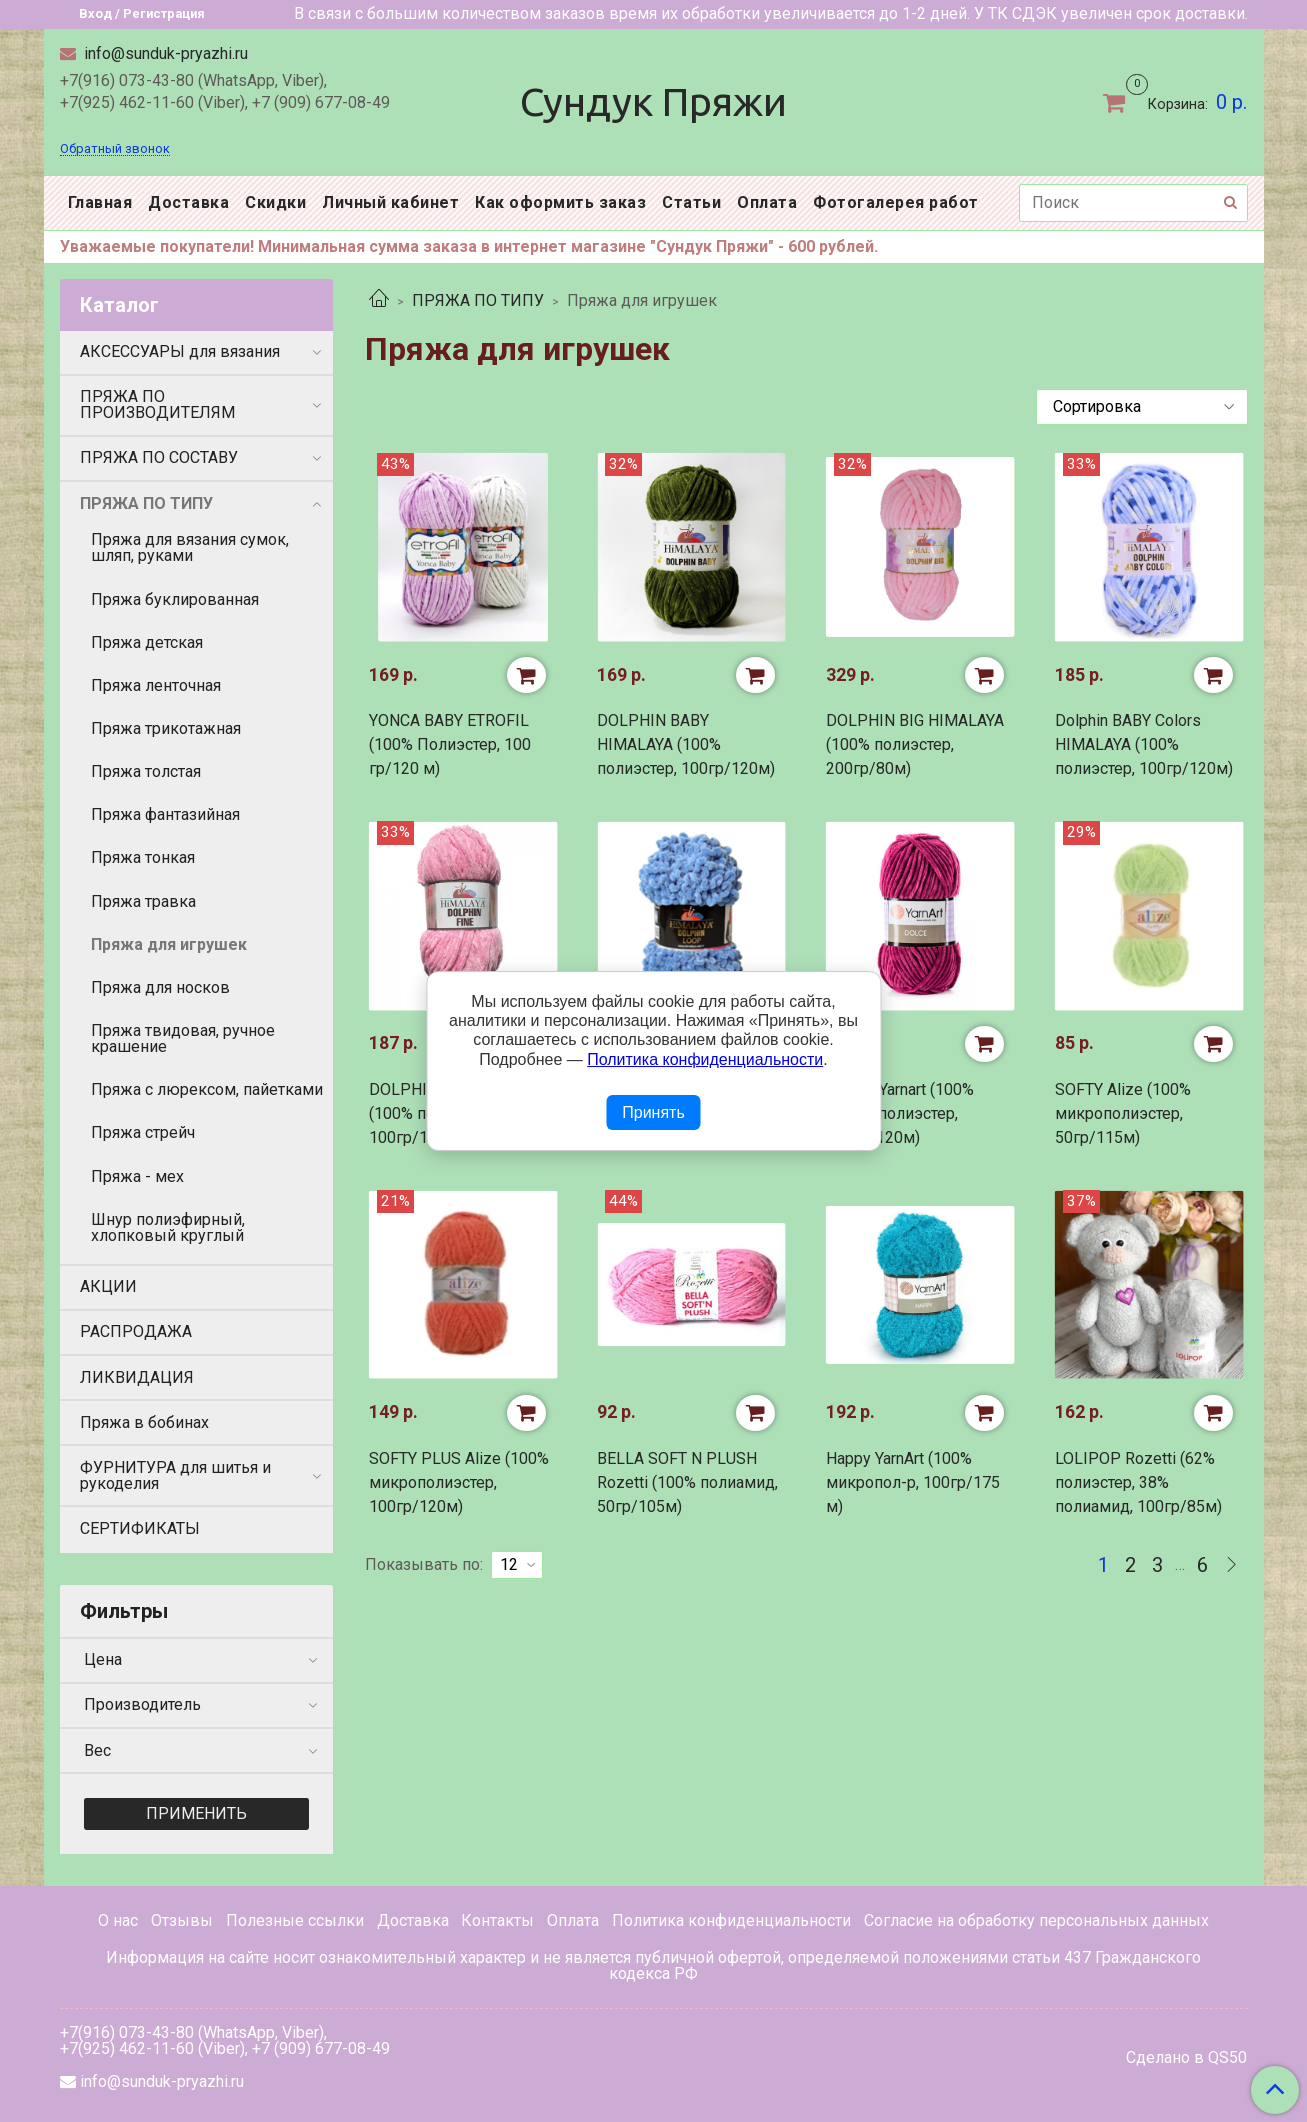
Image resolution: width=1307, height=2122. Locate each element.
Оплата (767, 202)
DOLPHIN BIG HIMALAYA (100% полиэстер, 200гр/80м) (915, 744)
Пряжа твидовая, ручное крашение (183, 1038)
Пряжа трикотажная (166, 728)
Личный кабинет (390, 202)
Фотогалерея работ (896, 202)
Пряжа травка (143, 901)
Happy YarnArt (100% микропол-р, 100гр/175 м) (913, 1482)
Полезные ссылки (295, 1920)
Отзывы (182, 1920)
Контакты (497, 1920)
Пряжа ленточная (156, 685)
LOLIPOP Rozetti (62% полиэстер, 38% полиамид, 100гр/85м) (1138, 1482)
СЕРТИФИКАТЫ (140, 1528)
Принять (653, 1112)
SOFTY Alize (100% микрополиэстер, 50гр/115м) (1123, 1113)
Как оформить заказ (560, 202)
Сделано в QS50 (1186, 2058)
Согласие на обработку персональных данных (1036, 1920)
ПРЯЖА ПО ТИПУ (478, 300)
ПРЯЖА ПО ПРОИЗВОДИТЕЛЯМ (157, 404)
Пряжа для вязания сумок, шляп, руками (190, 547)
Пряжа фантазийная (165, 814)
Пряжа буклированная (175, 599)
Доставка (188, 202)
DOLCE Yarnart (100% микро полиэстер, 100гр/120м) (900, 1113)
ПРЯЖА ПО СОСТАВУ (159, 457)
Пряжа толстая (146, 771)
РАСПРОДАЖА (136, 1331)
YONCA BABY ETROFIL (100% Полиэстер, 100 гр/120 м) (450, 744)
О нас (118, 1920)
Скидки (275, 202)
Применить (196, 1813)
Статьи (691, 202)
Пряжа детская (147, 642)
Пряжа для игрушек (169, 944)
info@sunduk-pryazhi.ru (164, 53)
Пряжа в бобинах (144, 1422)
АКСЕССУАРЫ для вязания (180, 351)
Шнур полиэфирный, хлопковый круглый (168, 1227)
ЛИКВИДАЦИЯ (137, 1377)
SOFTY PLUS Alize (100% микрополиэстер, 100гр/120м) (459, 1482)
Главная (100, 202)
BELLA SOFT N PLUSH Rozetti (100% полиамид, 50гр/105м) (687, 1482)
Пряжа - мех (137, 1176)
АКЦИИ (108, 1286)
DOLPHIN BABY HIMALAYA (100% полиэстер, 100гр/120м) (686, 744)
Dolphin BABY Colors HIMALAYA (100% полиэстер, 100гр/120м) (1144, 744)
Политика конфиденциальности (731, 1920)
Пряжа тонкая (143, 857)
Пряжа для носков (160, 987)
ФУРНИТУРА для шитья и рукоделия (175, 1475)
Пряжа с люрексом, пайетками (207, 1089)
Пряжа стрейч (143, 1132)
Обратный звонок (115, 149)
